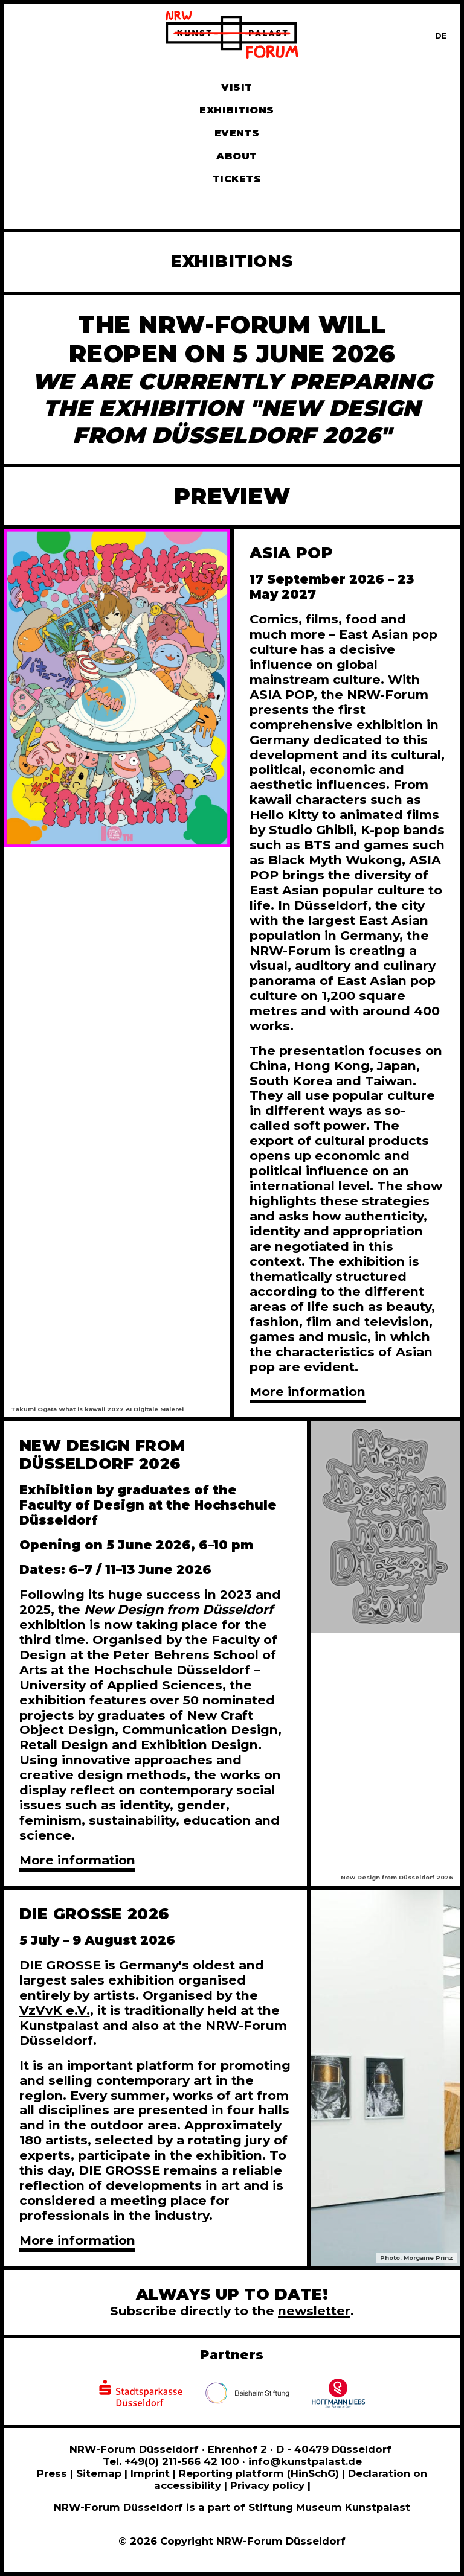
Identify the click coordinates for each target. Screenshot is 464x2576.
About (236, 156)
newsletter (314, 2310)
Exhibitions (236, 110)
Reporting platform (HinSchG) (259, 2473)
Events (237, 133)
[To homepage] (232, 36)
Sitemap (100, 2473)
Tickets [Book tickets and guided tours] (237, 179)
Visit (236, 87)
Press (52, 2473)
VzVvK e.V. (54, 2010)
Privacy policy (269, 2485)
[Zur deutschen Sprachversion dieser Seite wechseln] (441, 35)
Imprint (150, 2473)
